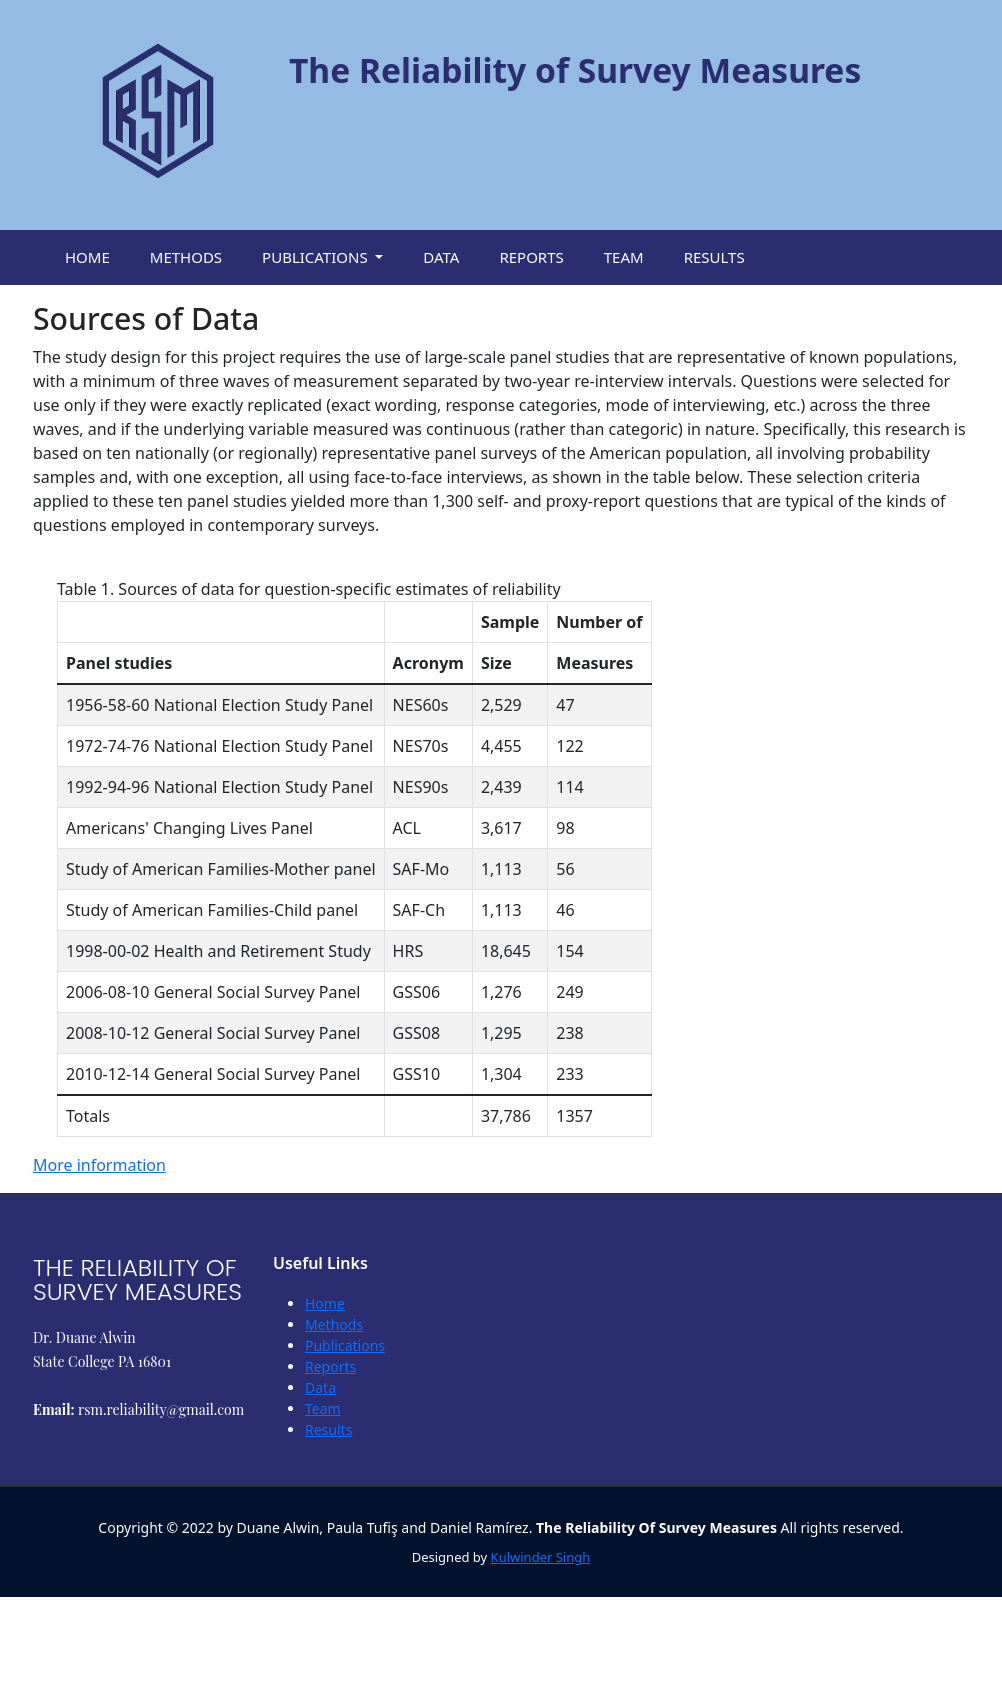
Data (320, 1387)
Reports (330, 1366)
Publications (345, 1345)
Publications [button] (316, 257)
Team (323, 1408)
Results (328, 1429)
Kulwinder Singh (541, 1557)
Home (325, 1303)
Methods (334, 1324)
